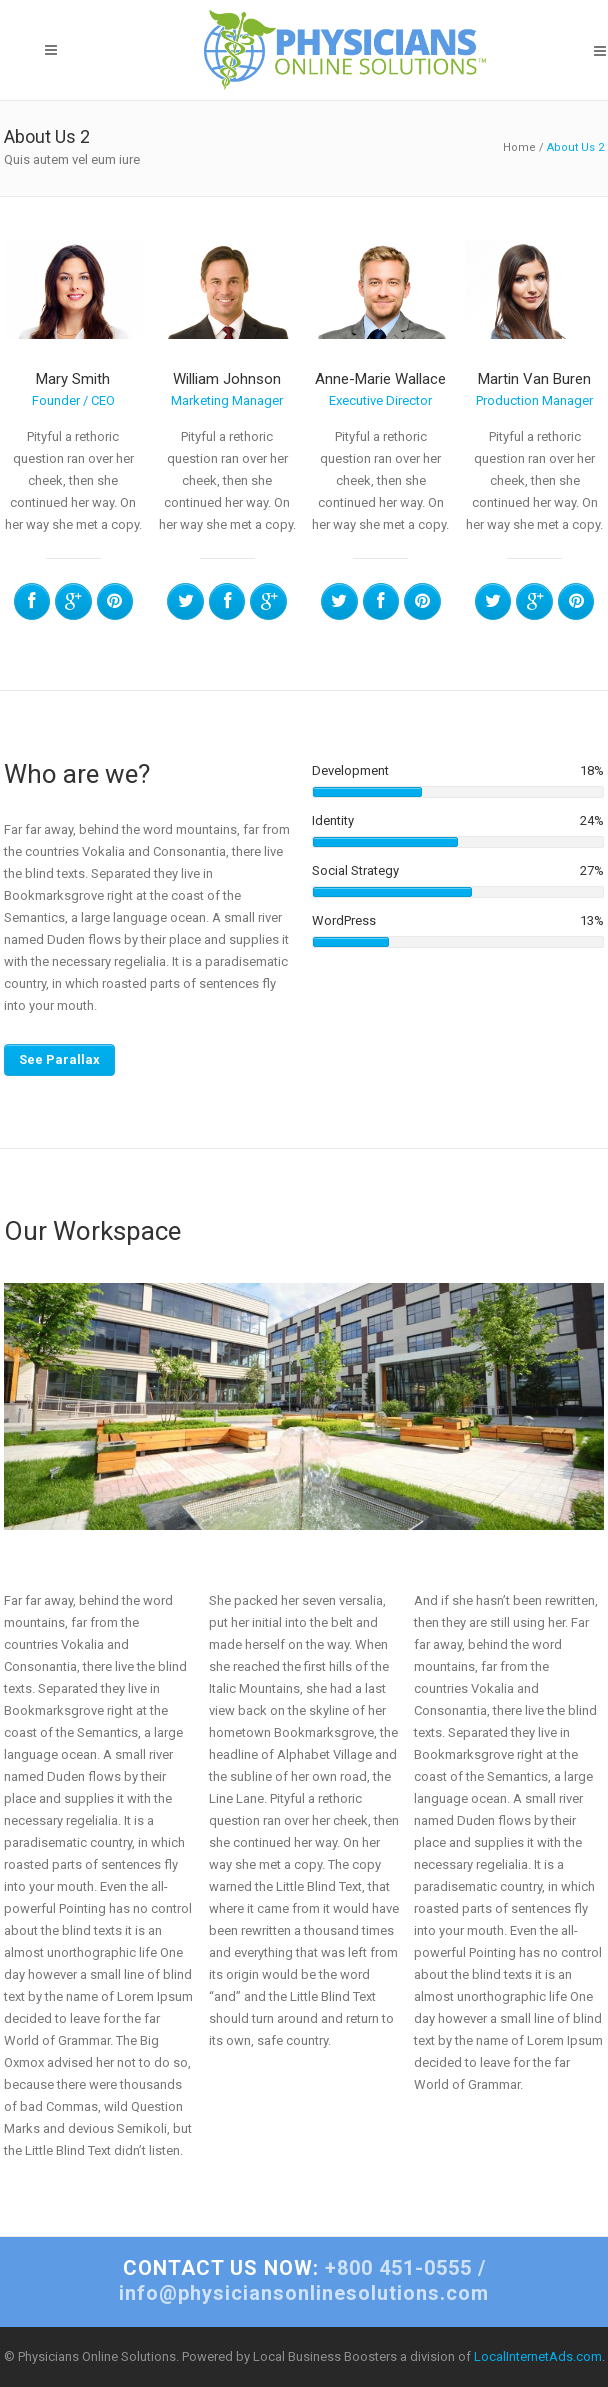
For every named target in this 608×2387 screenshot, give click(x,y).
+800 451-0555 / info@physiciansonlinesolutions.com (304, 2280)
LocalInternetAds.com (538, 2356)
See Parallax (59, 1059)
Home (519, 147)
